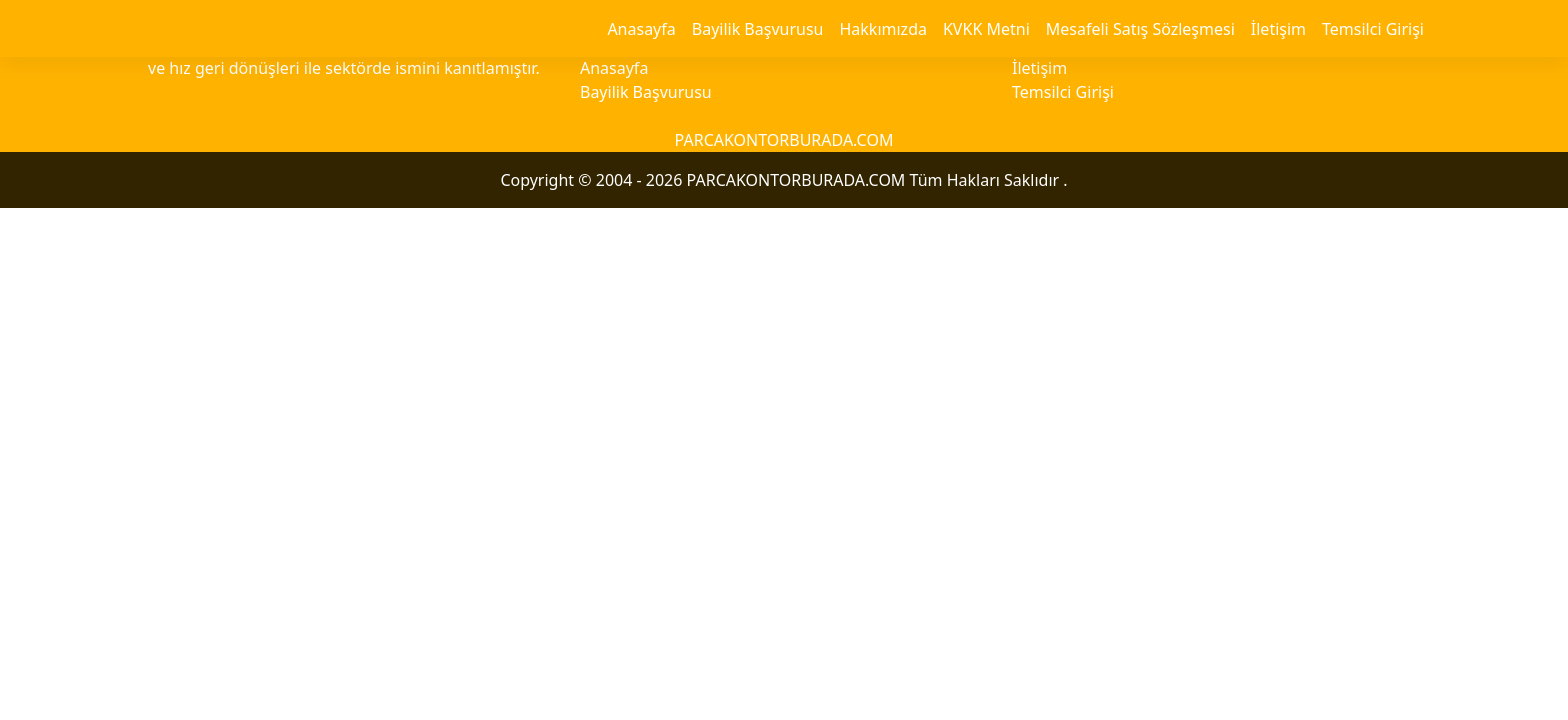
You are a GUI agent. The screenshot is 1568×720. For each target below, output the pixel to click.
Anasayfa (641, 29)
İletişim (1278, 29)
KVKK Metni (986, 29)
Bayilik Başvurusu (758, 29)
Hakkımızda (882, 29)
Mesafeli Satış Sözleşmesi (1140, 29)
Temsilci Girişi (1373, 29)
